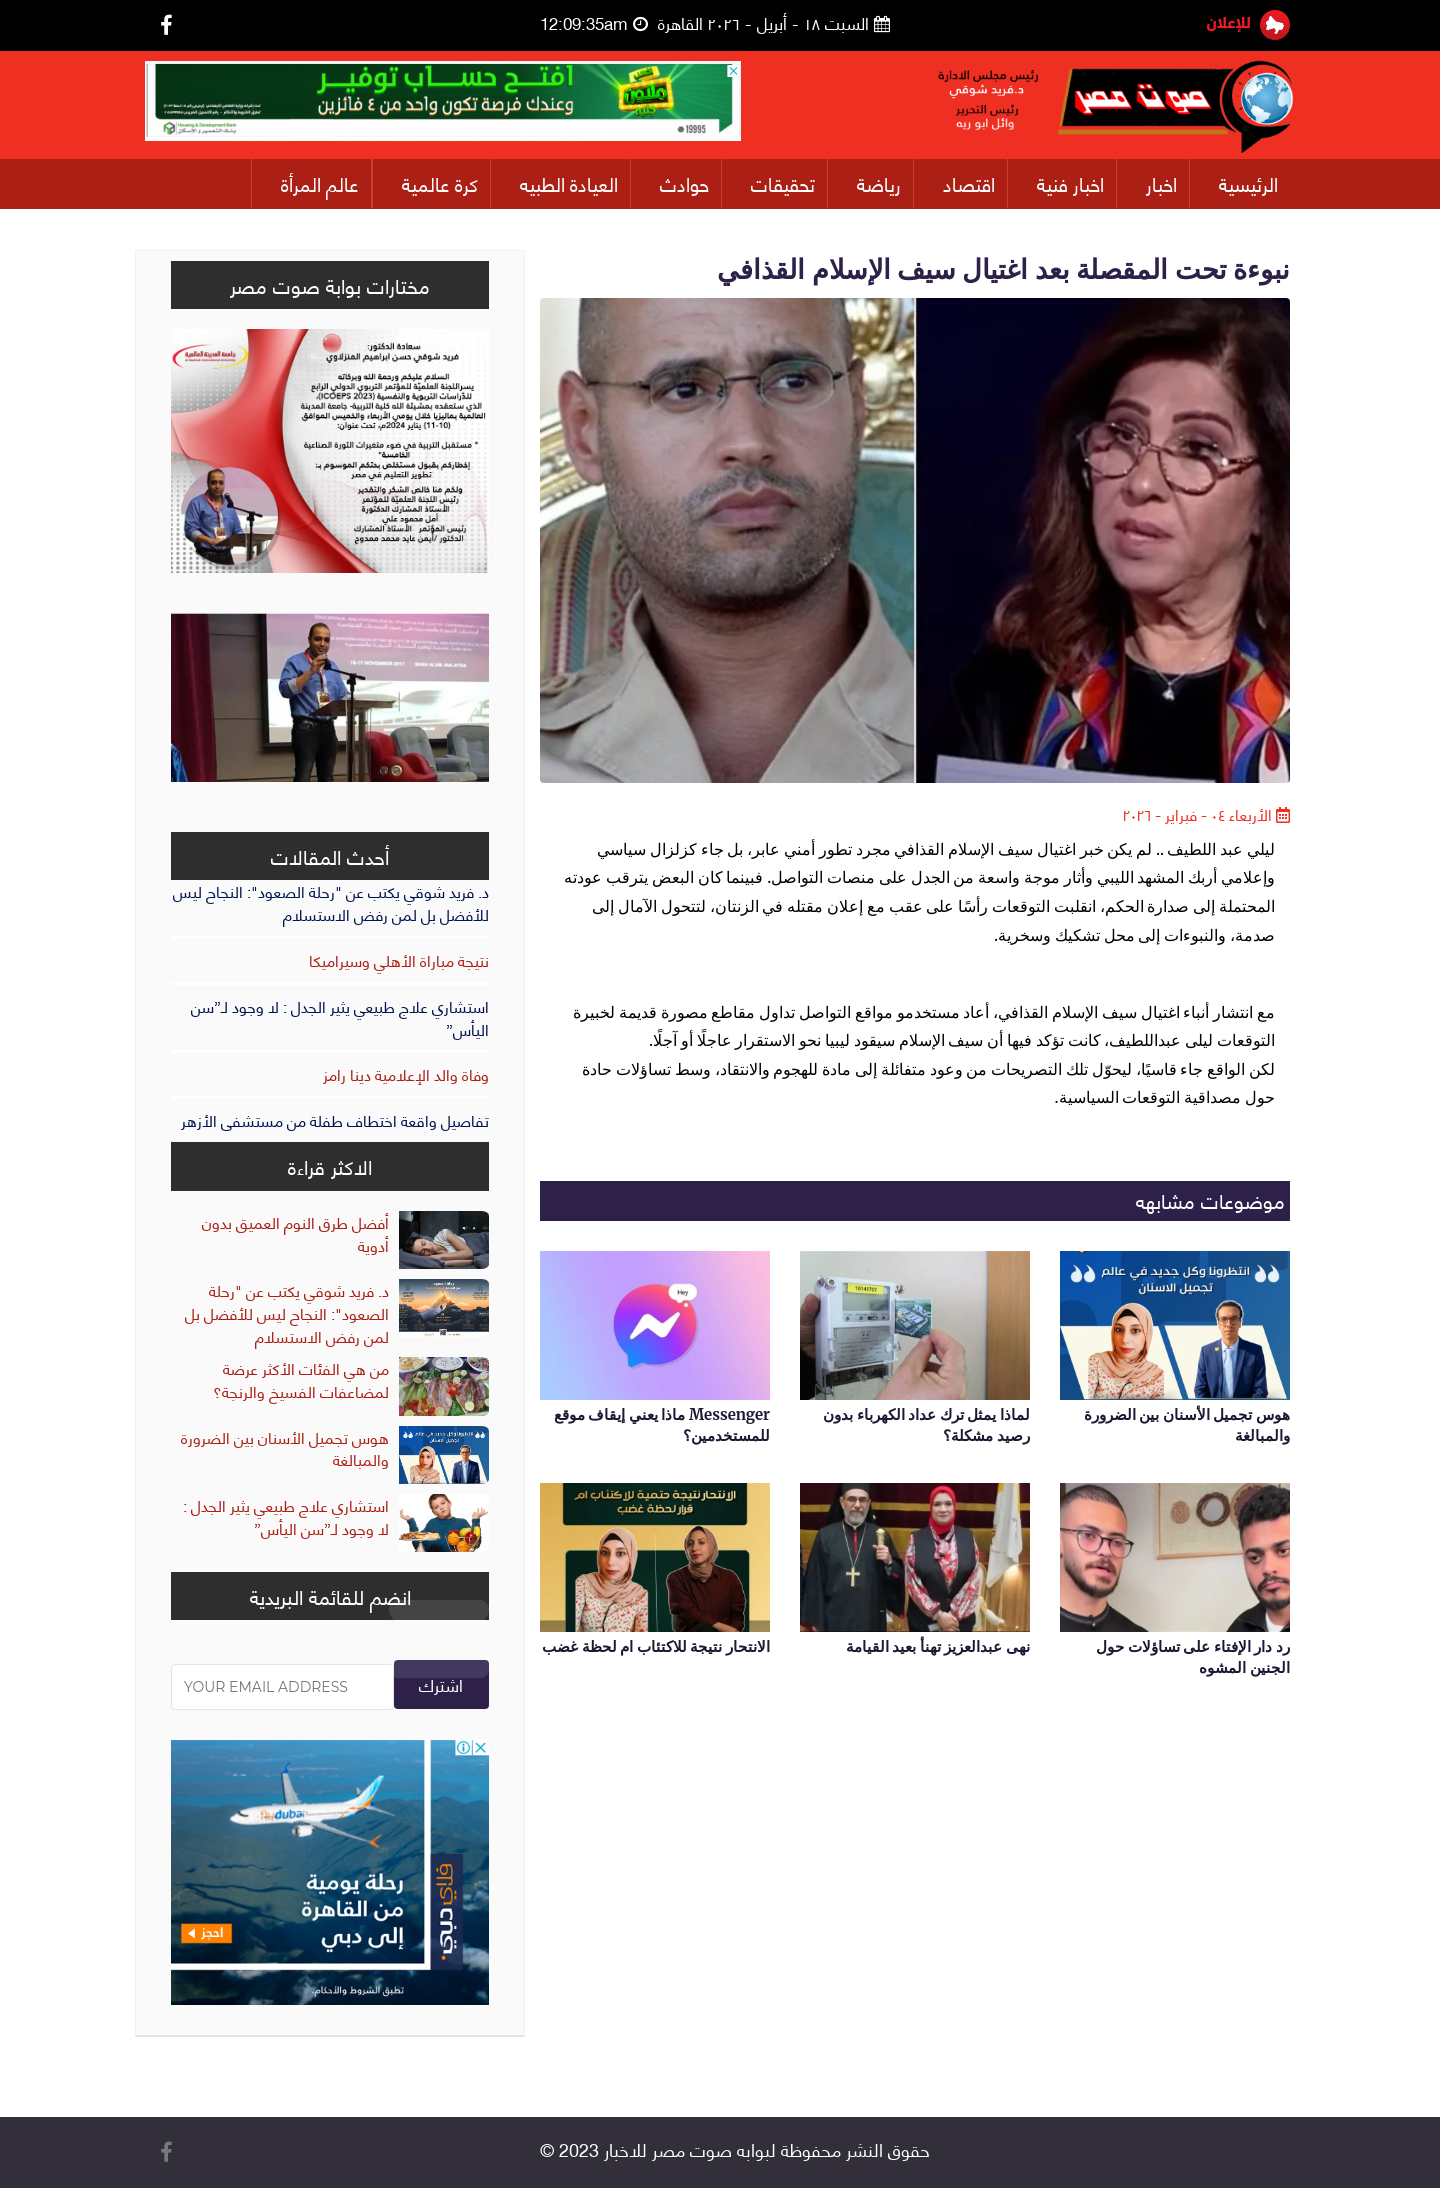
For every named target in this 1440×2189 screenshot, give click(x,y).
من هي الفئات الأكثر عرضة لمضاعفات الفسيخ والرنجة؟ (301, 1380)
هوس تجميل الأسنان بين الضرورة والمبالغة (285, 1448)
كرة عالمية (440, 183)
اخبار (1161, 183)
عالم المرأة (320, 183)
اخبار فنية (1070, 183)
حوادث (684, 183)
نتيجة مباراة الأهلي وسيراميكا (399, 959)
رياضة (879, 183)
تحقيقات (783, 183)
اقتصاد (969, 183)
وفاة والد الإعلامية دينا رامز (406, 1074)
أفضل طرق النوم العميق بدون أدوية (295, 1233)
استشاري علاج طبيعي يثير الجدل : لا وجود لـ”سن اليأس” (340, 1017)
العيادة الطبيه (569, 183)
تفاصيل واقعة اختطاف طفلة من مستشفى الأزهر (335, 1120)
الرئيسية (1248, 183)
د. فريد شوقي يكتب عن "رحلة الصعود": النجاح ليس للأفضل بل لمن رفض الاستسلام (331, 903)
